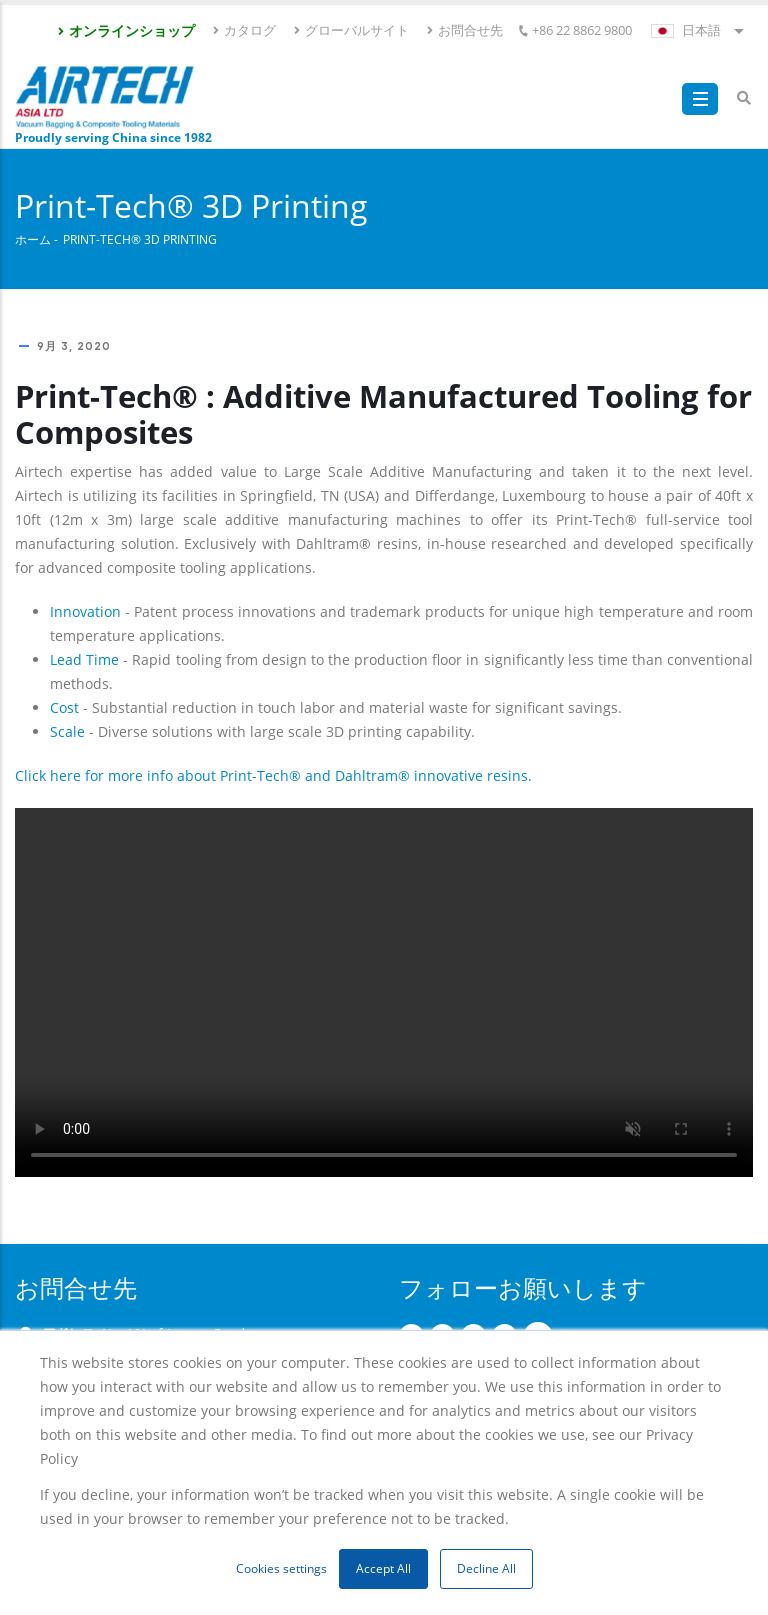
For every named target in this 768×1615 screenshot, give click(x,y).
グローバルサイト (350, 30)
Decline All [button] (486, 1568)
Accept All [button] (383, 1568)
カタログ (243, 30)
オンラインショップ (125, 30)
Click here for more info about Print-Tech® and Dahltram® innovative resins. (273, 775)
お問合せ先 (464, 30)
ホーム (33, 239)
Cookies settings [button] (281, 1568)
